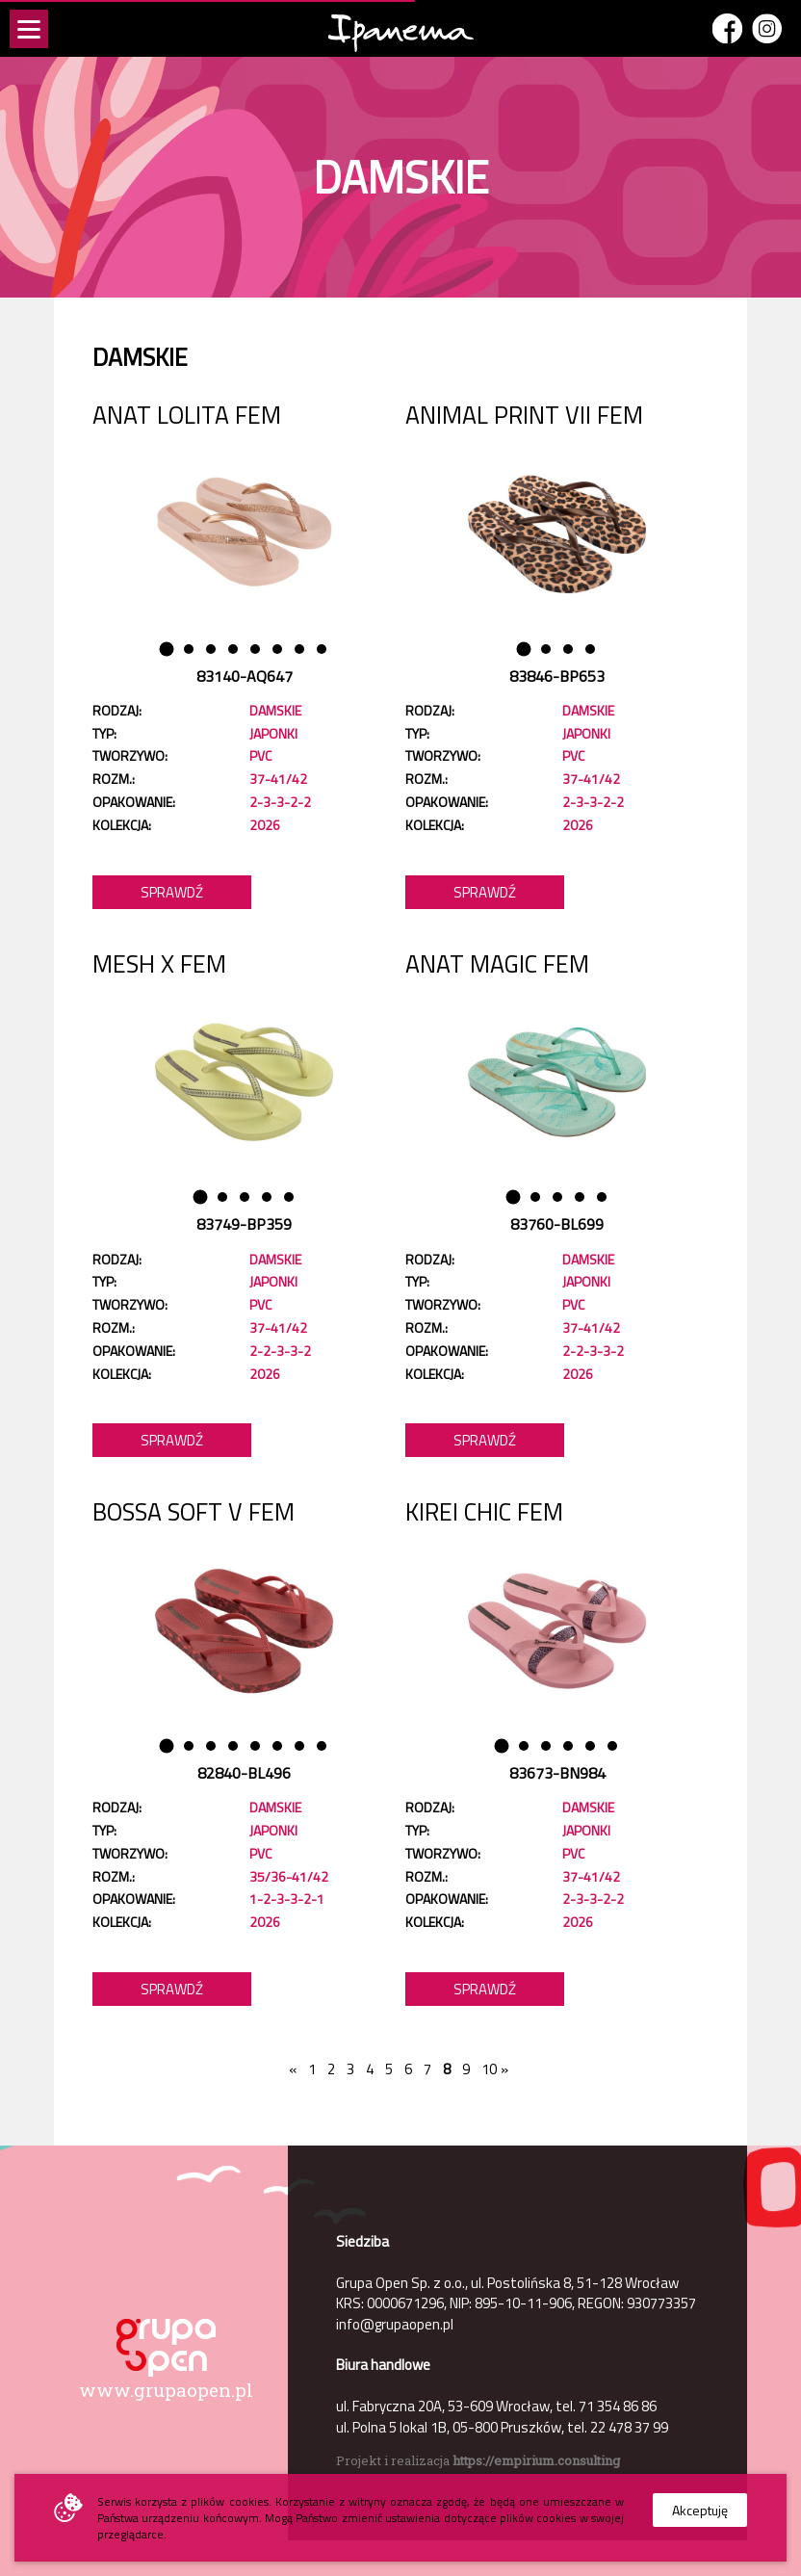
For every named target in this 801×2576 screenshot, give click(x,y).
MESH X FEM (159, 964)
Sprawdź (172, 892)
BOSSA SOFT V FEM (193, 1512)
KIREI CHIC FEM (484, 1512)
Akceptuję (700, 2510)
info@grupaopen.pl (394, 2324)
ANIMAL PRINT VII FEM (524, 415)
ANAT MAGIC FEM (497, 964)
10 (485, 2068)
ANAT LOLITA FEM (186, 415)
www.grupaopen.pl (166, 2390)
